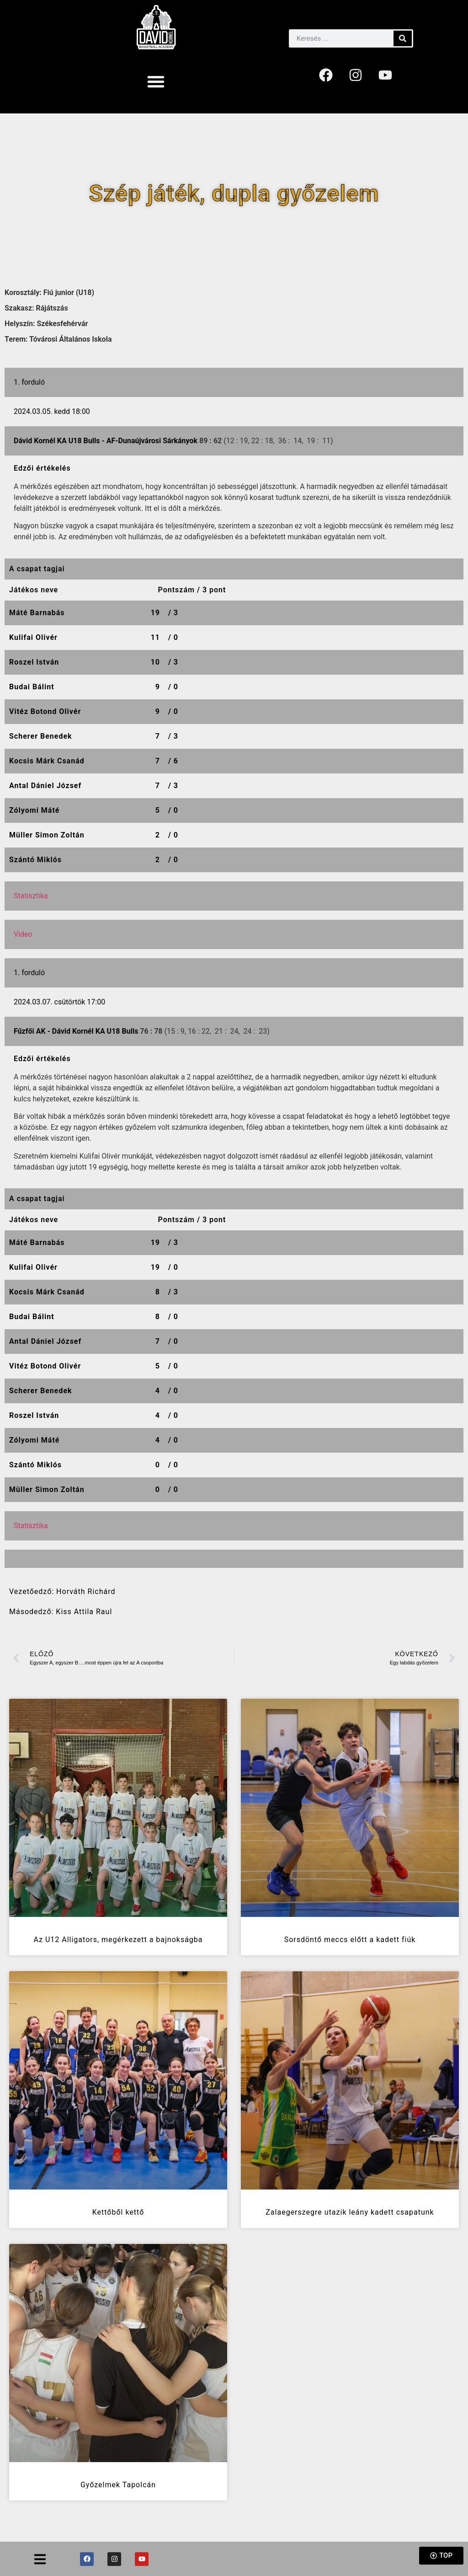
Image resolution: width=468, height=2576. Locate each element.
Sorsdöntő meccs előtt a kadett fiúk (350, 1939)
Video (23, 934)
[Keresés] (403, 38)
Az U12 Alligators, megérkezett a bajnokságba (117, 1939)
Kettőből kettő (118, 2212)
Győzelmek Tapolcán (118, 2484)
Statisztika (31, 895)
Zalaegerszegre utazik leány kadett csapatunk (350, 2212)
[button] (156, 81)
